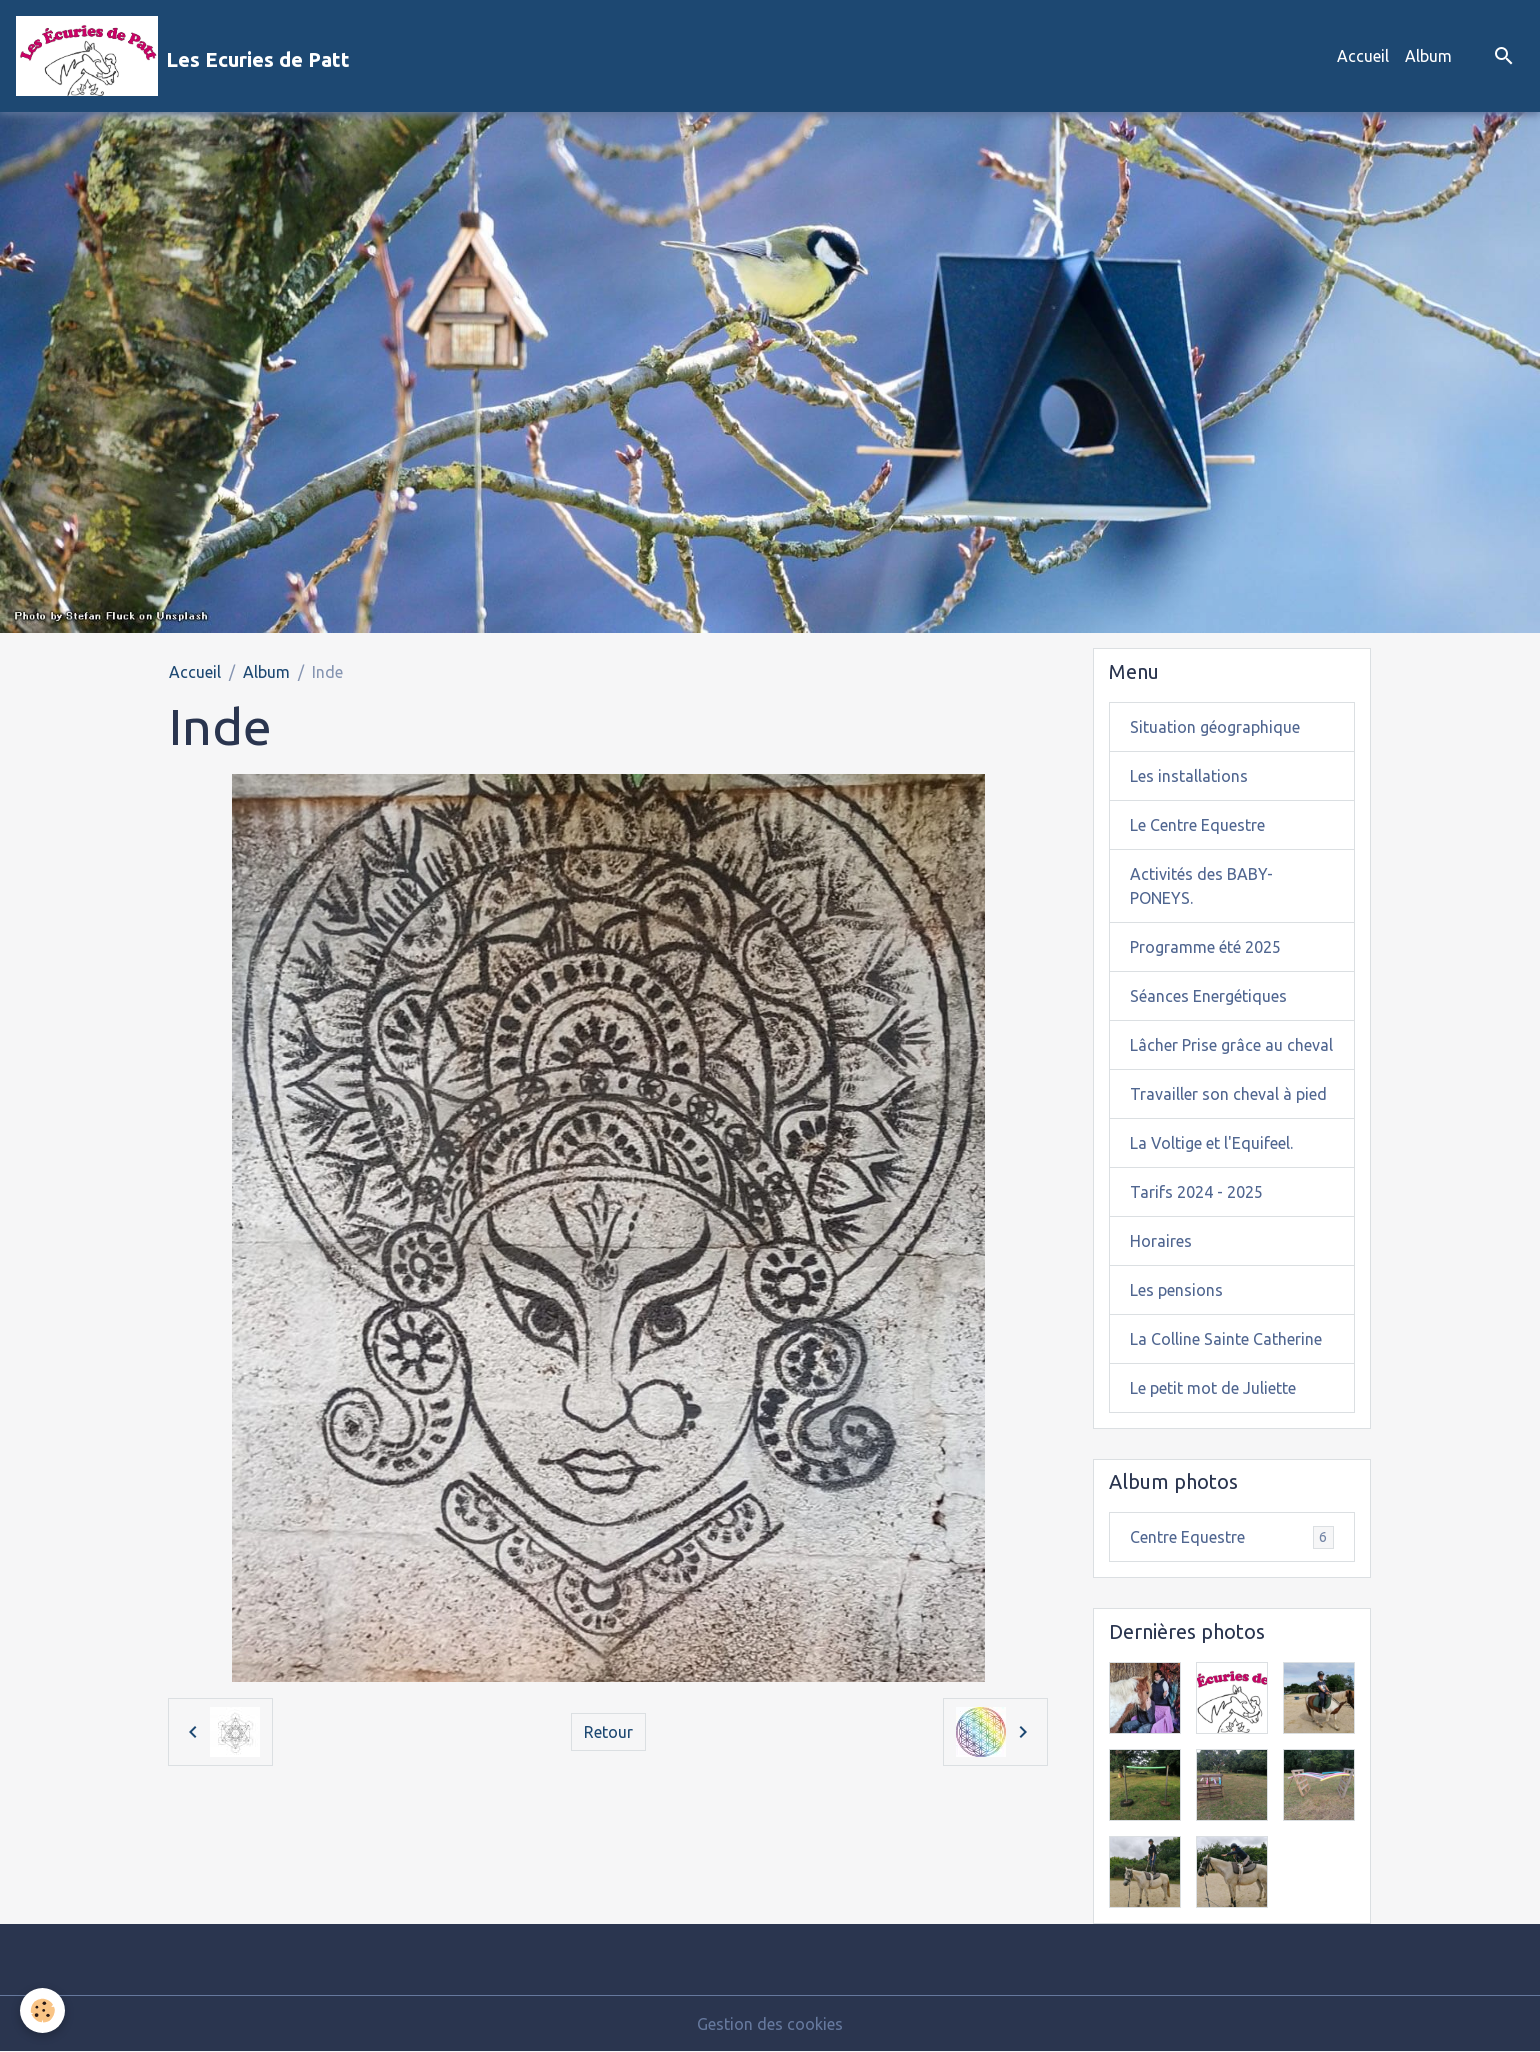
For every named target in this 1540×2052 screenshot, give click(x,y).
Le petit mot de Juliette (1213, 1388)
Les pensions (1176, 1290)
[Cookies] (42, 2010)
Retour (608, 1732)
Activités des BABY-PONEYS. (1201, 886)
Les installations (1189, 776)
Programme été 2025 (1205, 947)
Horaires (1161, 1241)
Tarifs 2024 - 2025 (1196, 1192)
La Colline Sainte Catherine (1226, 1339)
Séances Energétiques (1208, 996)
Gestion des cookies (770, 2024)
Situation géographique (1215, 727)
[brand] (183, 56)
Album (1428, 56)
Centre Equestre (1232, 1537)
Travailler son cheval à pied (1228, 1094)
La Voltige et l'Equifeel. (1211, 1143)
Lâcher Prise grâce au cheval (1231, 1045)
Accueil (1363, 56)
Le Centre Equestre (1197, 825)
